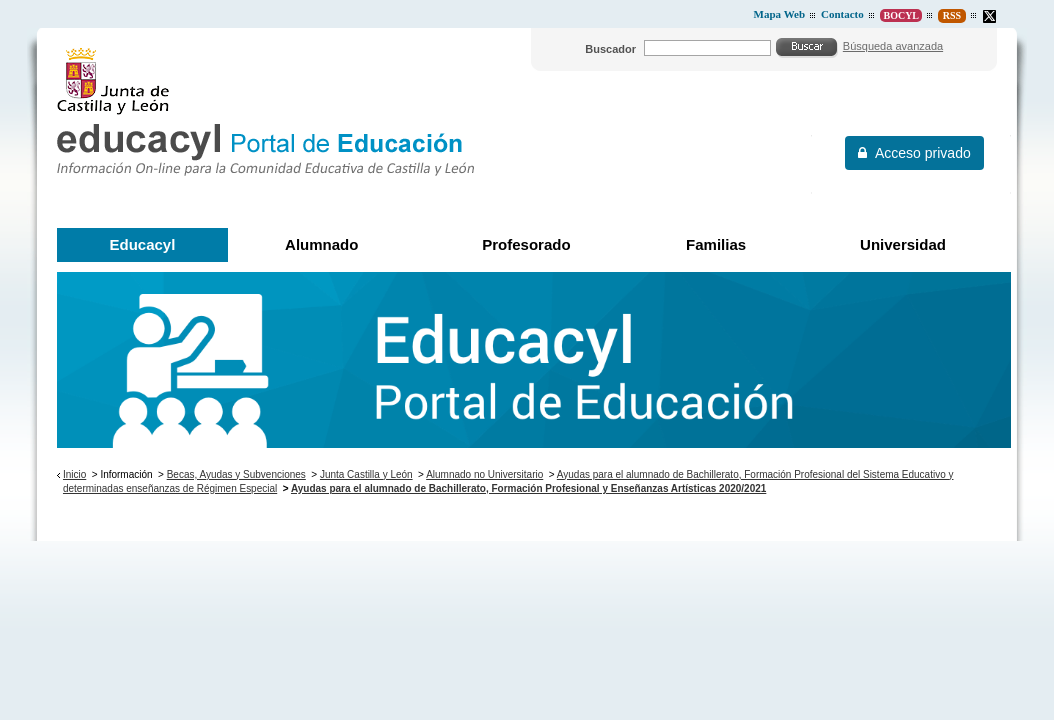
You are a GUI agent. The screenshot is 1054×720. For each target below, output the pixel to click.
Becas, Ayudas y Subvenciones (236, 474)
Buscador (610, 49)
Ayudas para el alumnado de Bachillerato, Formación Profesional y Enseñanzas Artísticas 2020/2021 (528, 488)
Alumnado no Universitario (484, 474)
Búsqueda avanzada (893, 46)
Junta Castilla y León (366, 474)
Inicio (74, 474)
